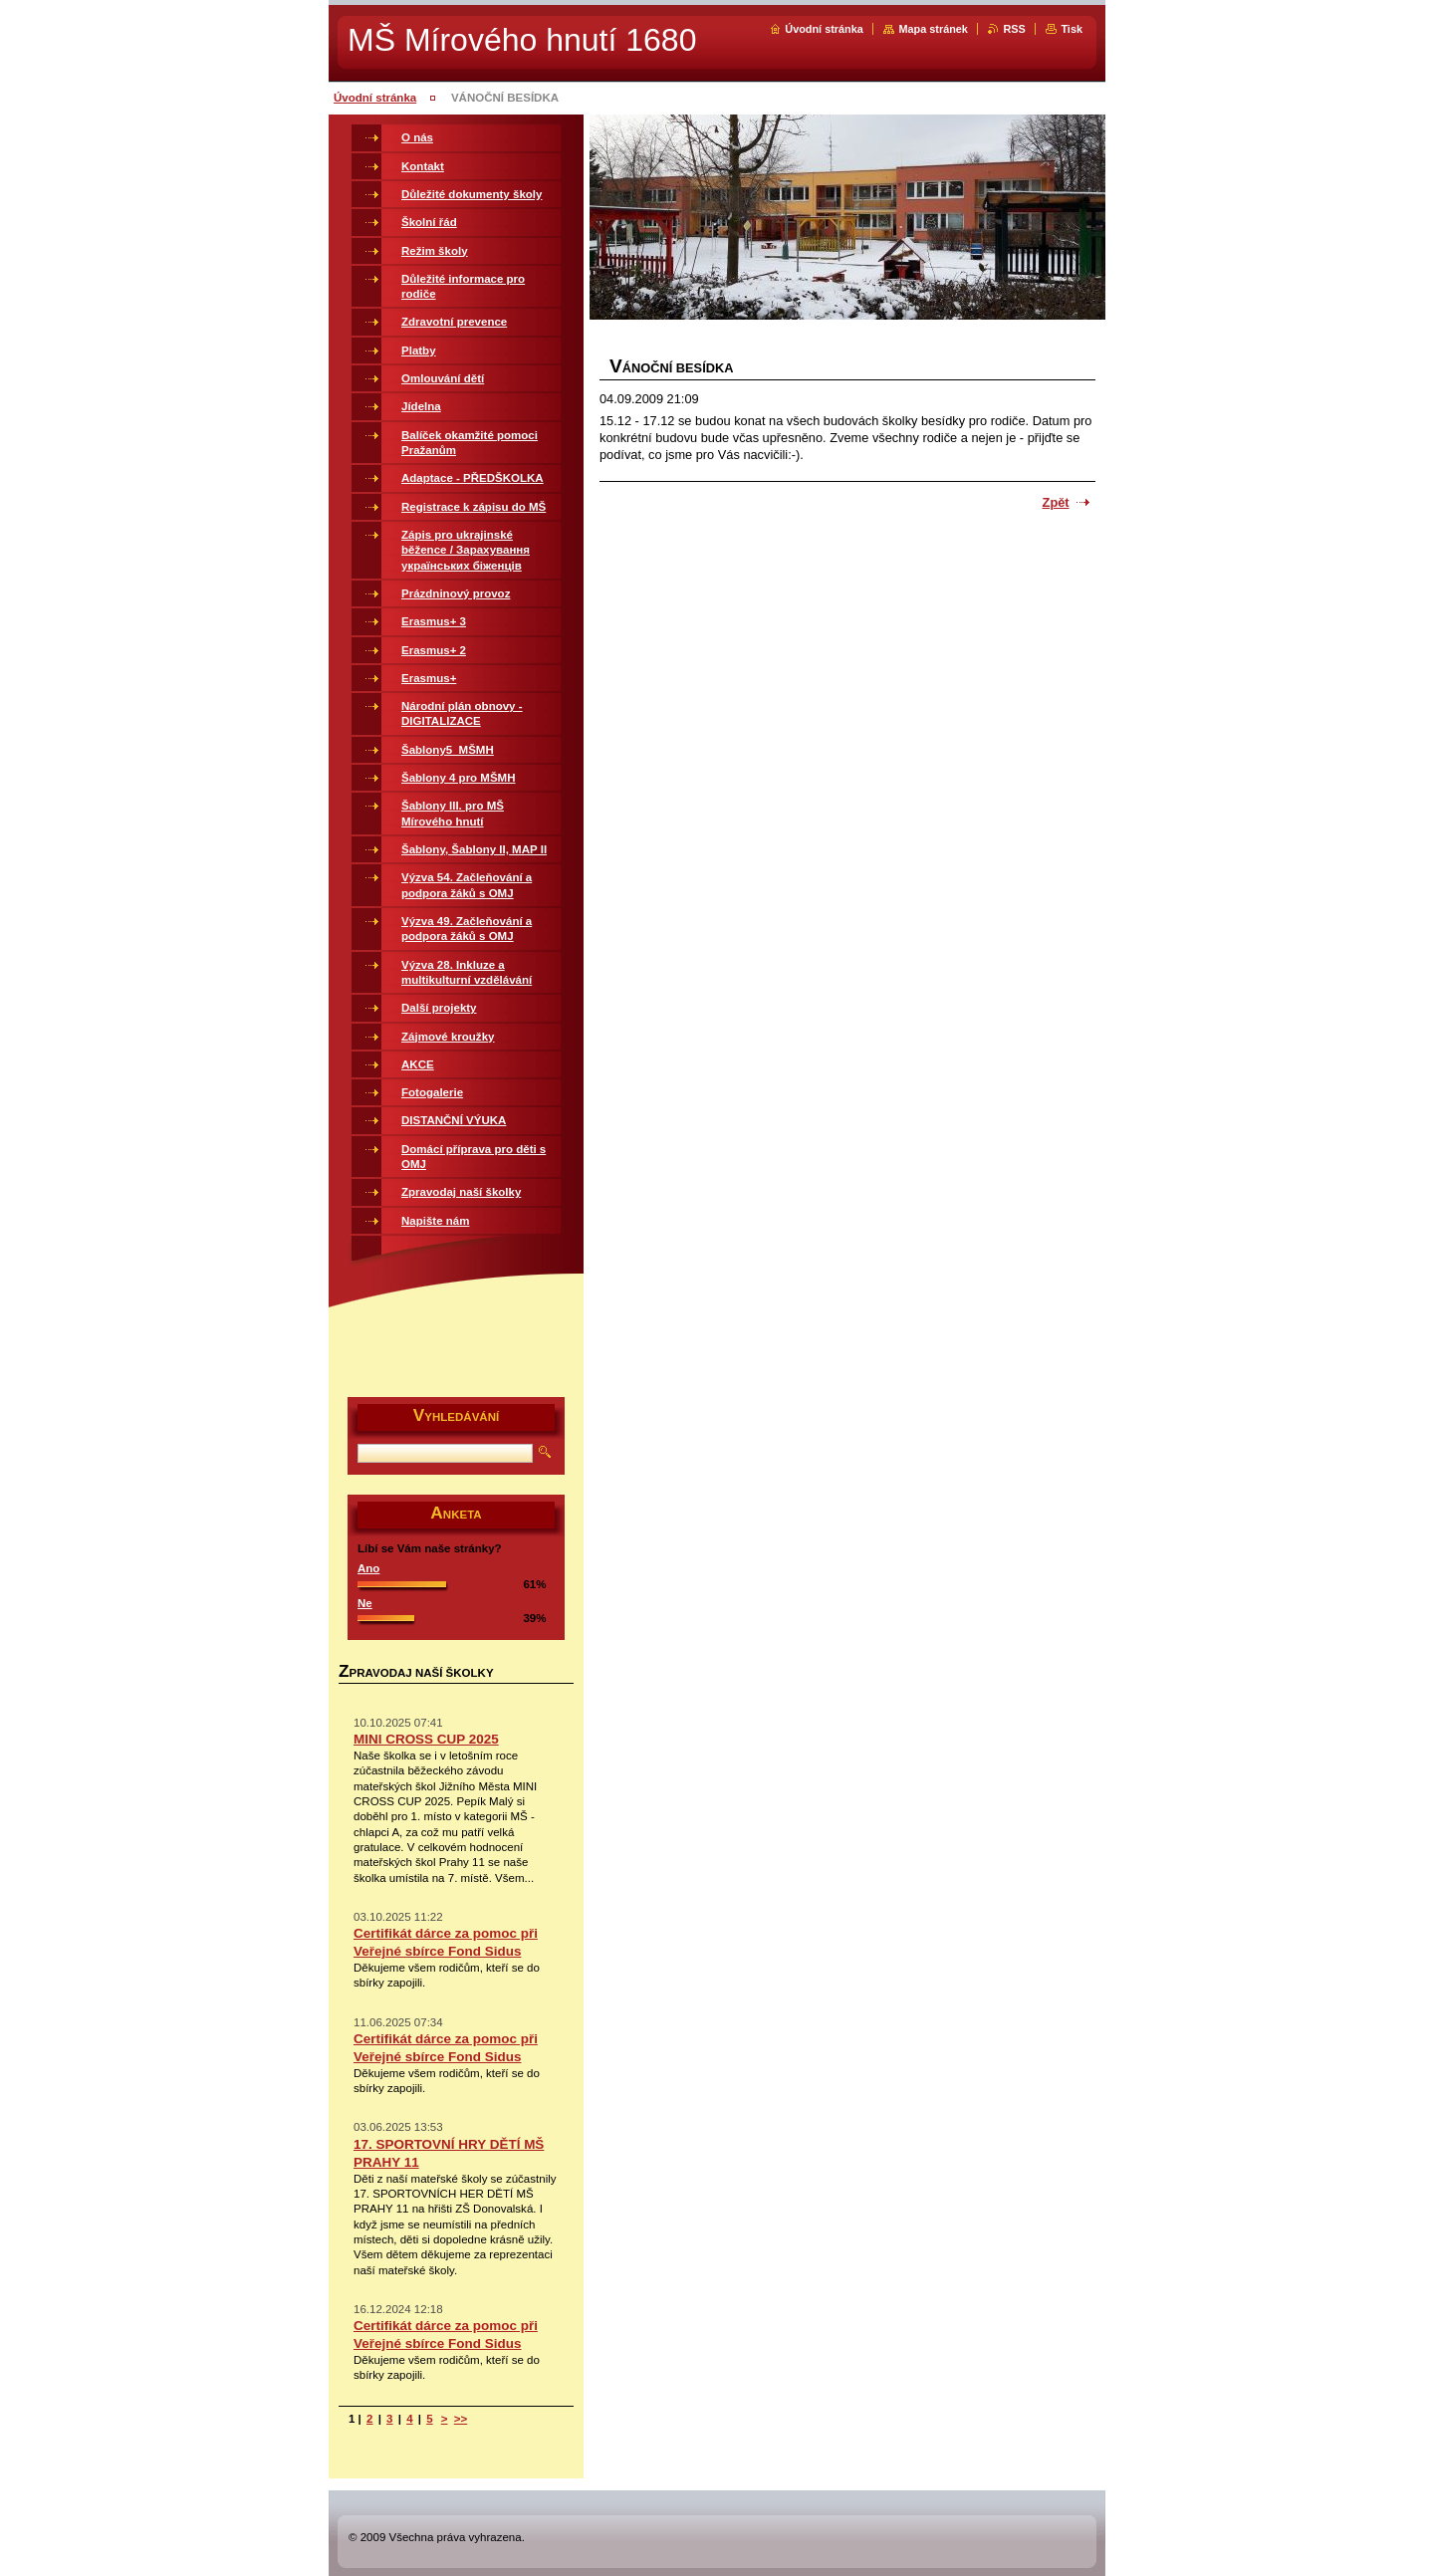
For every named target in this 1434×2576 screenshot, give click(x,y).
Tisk (1071, 29)
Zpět (1056, 502)
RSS (1014, 29)
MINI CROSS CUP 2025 (426, 1739)
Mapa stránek (933, 29)
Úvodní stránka (824, 29)
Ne (365, 1603)
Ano (368, 1568)
